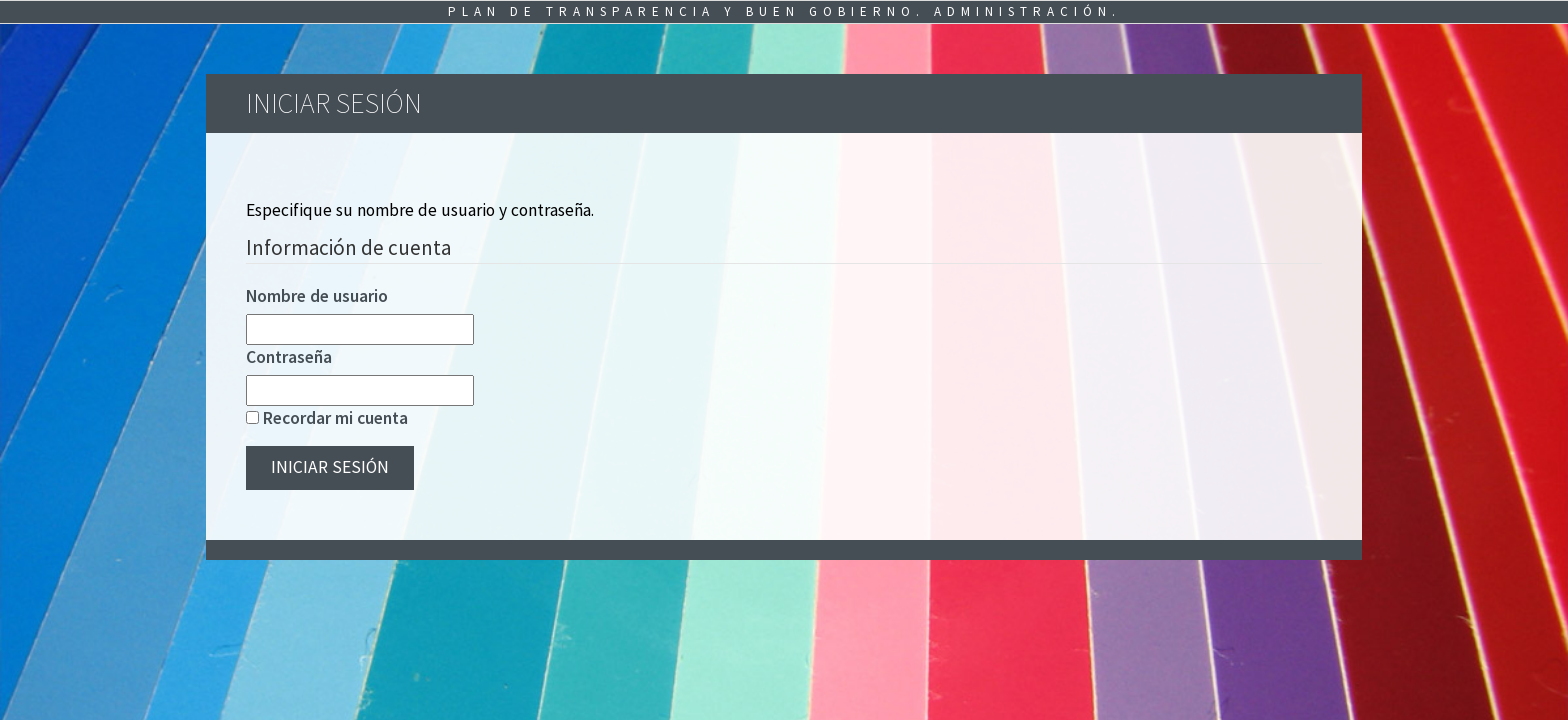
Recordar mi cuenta (335, 418)
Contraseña (289, 357)
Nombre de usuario (317, 296)
